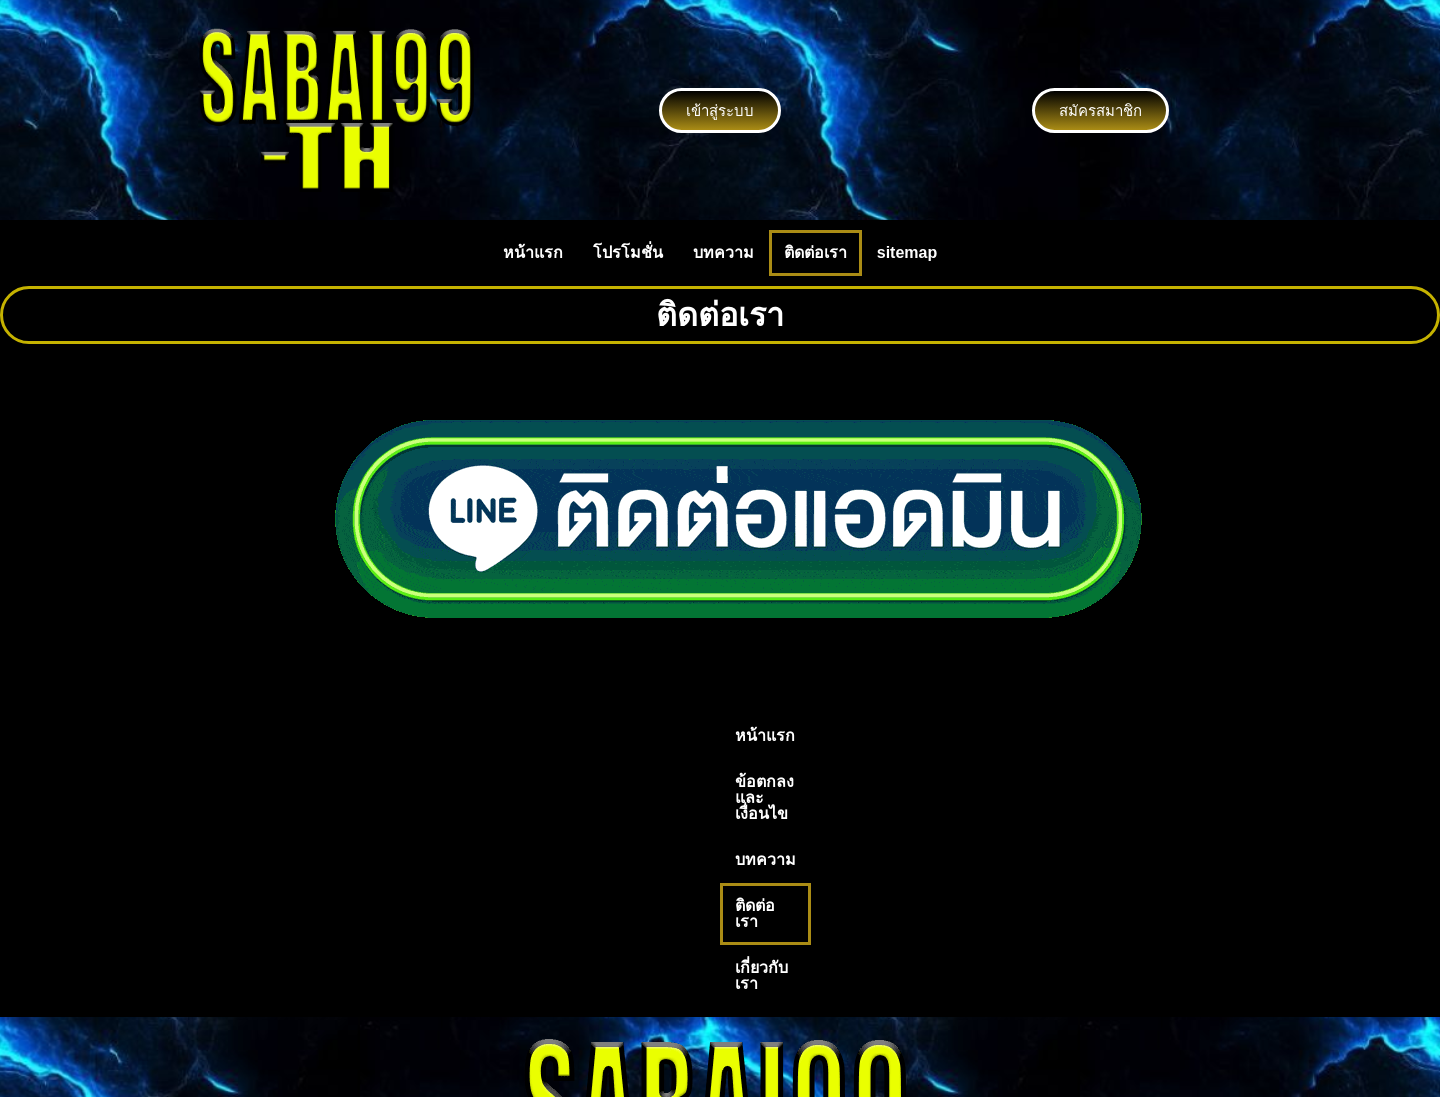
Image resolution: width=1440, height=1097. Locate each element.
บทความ (723, 252)
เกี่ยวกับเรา (943, 735)
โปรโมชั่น (628, 252)
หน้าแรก (533, 252)
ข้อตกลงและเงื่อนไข (620, 735)
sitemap (907, 252)
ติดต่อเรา (815, 252)
